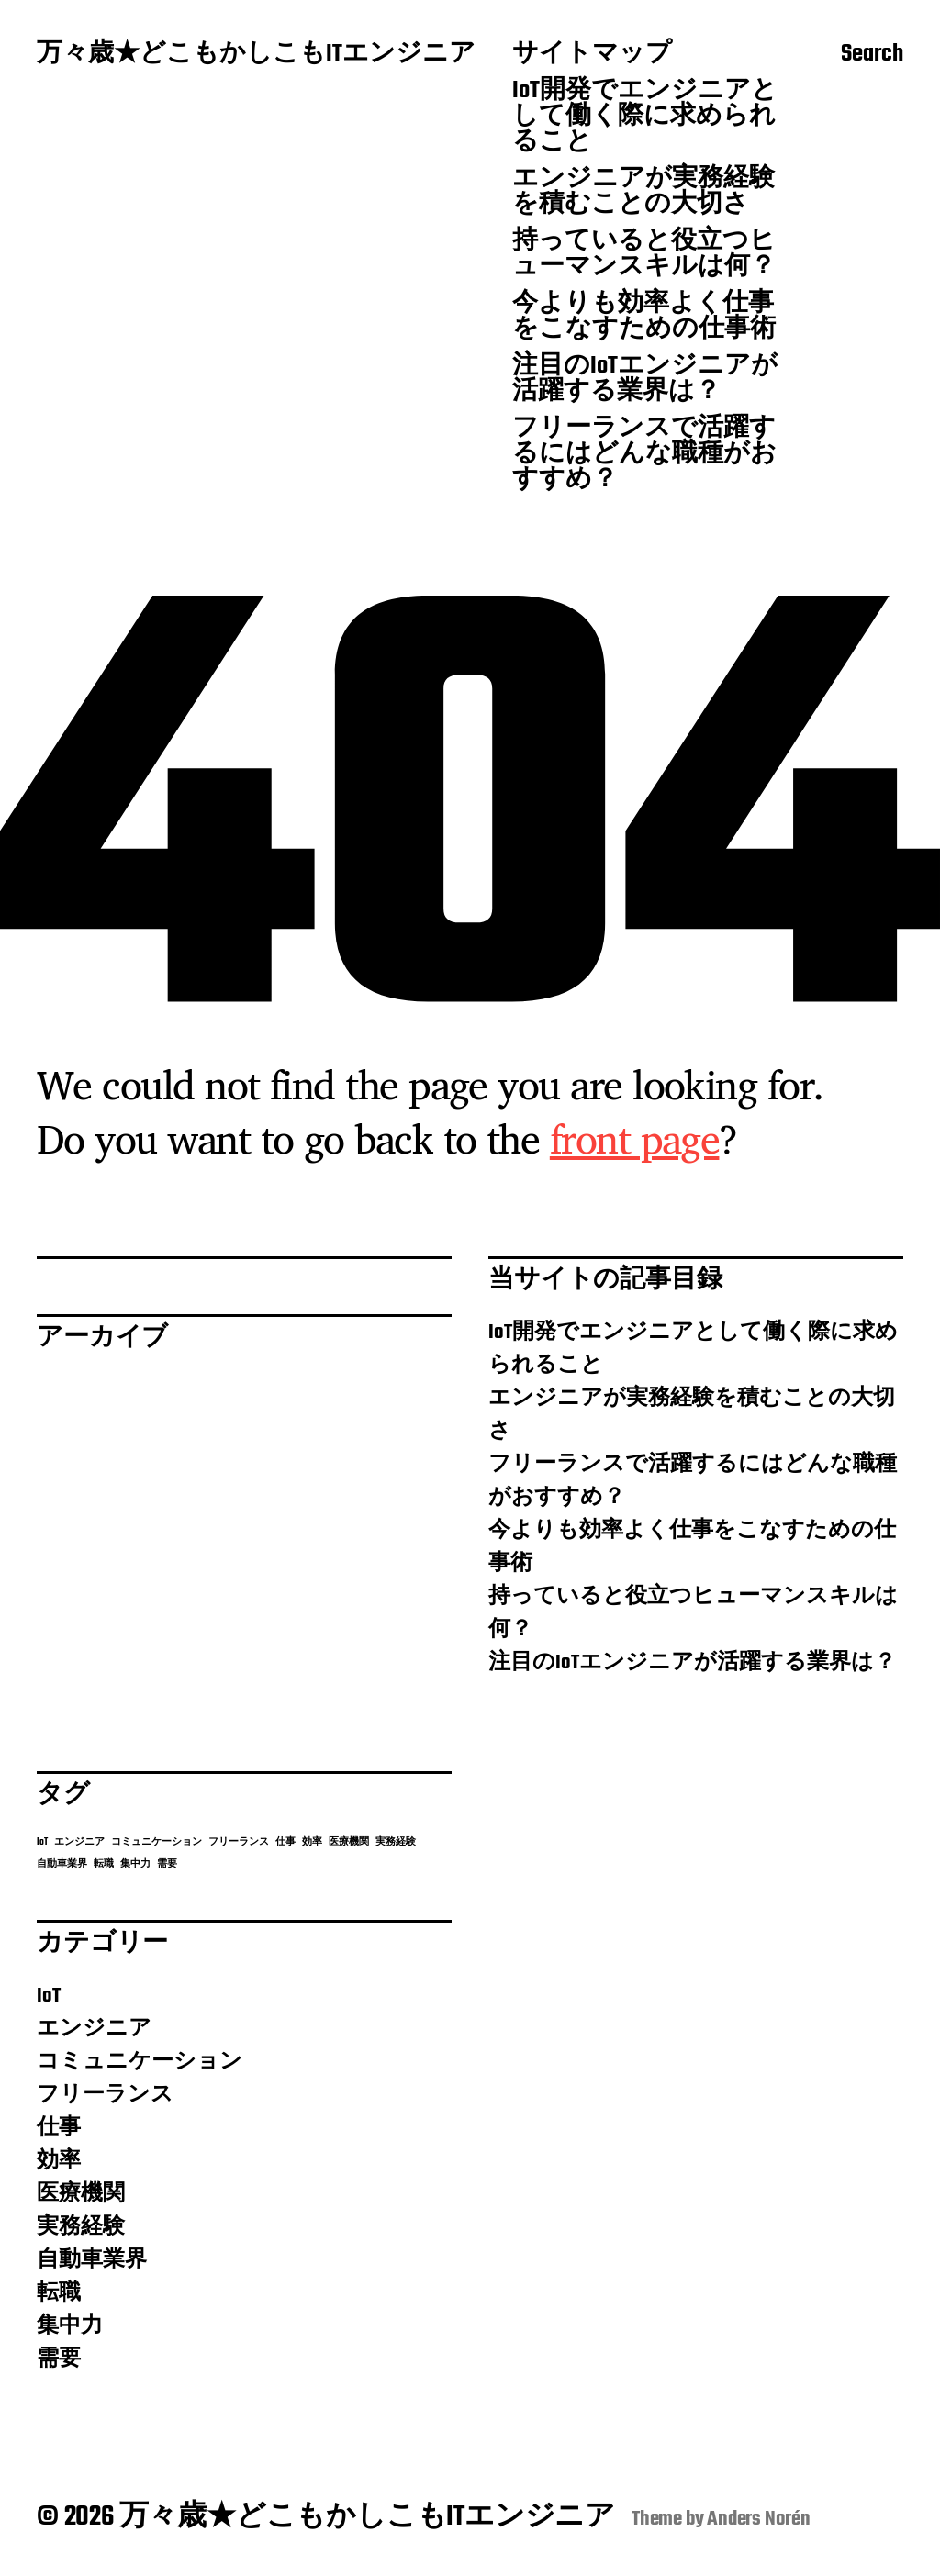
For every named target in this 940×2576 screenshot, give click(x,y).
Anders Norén (759, 2519)
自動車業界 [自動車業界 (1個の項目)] (62, 1864)
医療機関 (81, 2194)
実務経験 (81, 2227)
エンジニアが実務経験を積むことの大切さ (643, 192)
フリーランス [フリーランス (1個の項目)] (238, 1842)
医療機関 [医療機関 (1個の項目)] (349, 1842)
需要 (59, 2359)
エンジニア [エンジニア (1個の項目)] (79, 1842)
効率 (59, 2161)
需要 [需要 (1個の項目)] (167, 1864)
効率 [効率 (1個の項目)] (312, 1842)
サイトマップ (592, 55)
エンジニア (94, 2029)
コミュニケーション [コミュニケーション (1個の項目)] (156, 1842)
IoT (49, 1996)
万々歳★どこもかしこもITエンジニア (256, 55)
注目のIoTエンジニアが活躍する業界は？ (645, 380)
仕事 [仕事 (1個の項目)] (285, 1842)
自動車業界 (92, 2260)
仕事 (59, 2128)
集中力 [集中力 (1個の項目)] (135, 1864)
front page (635, 1138)
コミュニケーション (139, 2062)
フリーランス (105, 2095)
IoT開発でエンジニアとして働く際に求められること (645, 117)
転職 (59, 2293)
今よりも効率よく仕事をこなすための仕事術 (644, 317)
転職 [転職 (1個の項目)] (104, 1864)
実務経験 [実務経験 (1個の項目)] (395, 1842)
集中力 (70, 2326)
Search (872, 55)
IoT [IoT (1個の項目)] (42, 1842)
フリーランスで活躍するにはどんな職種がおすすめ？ (644, 455)
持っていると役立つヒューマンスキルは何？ (644, 255)
